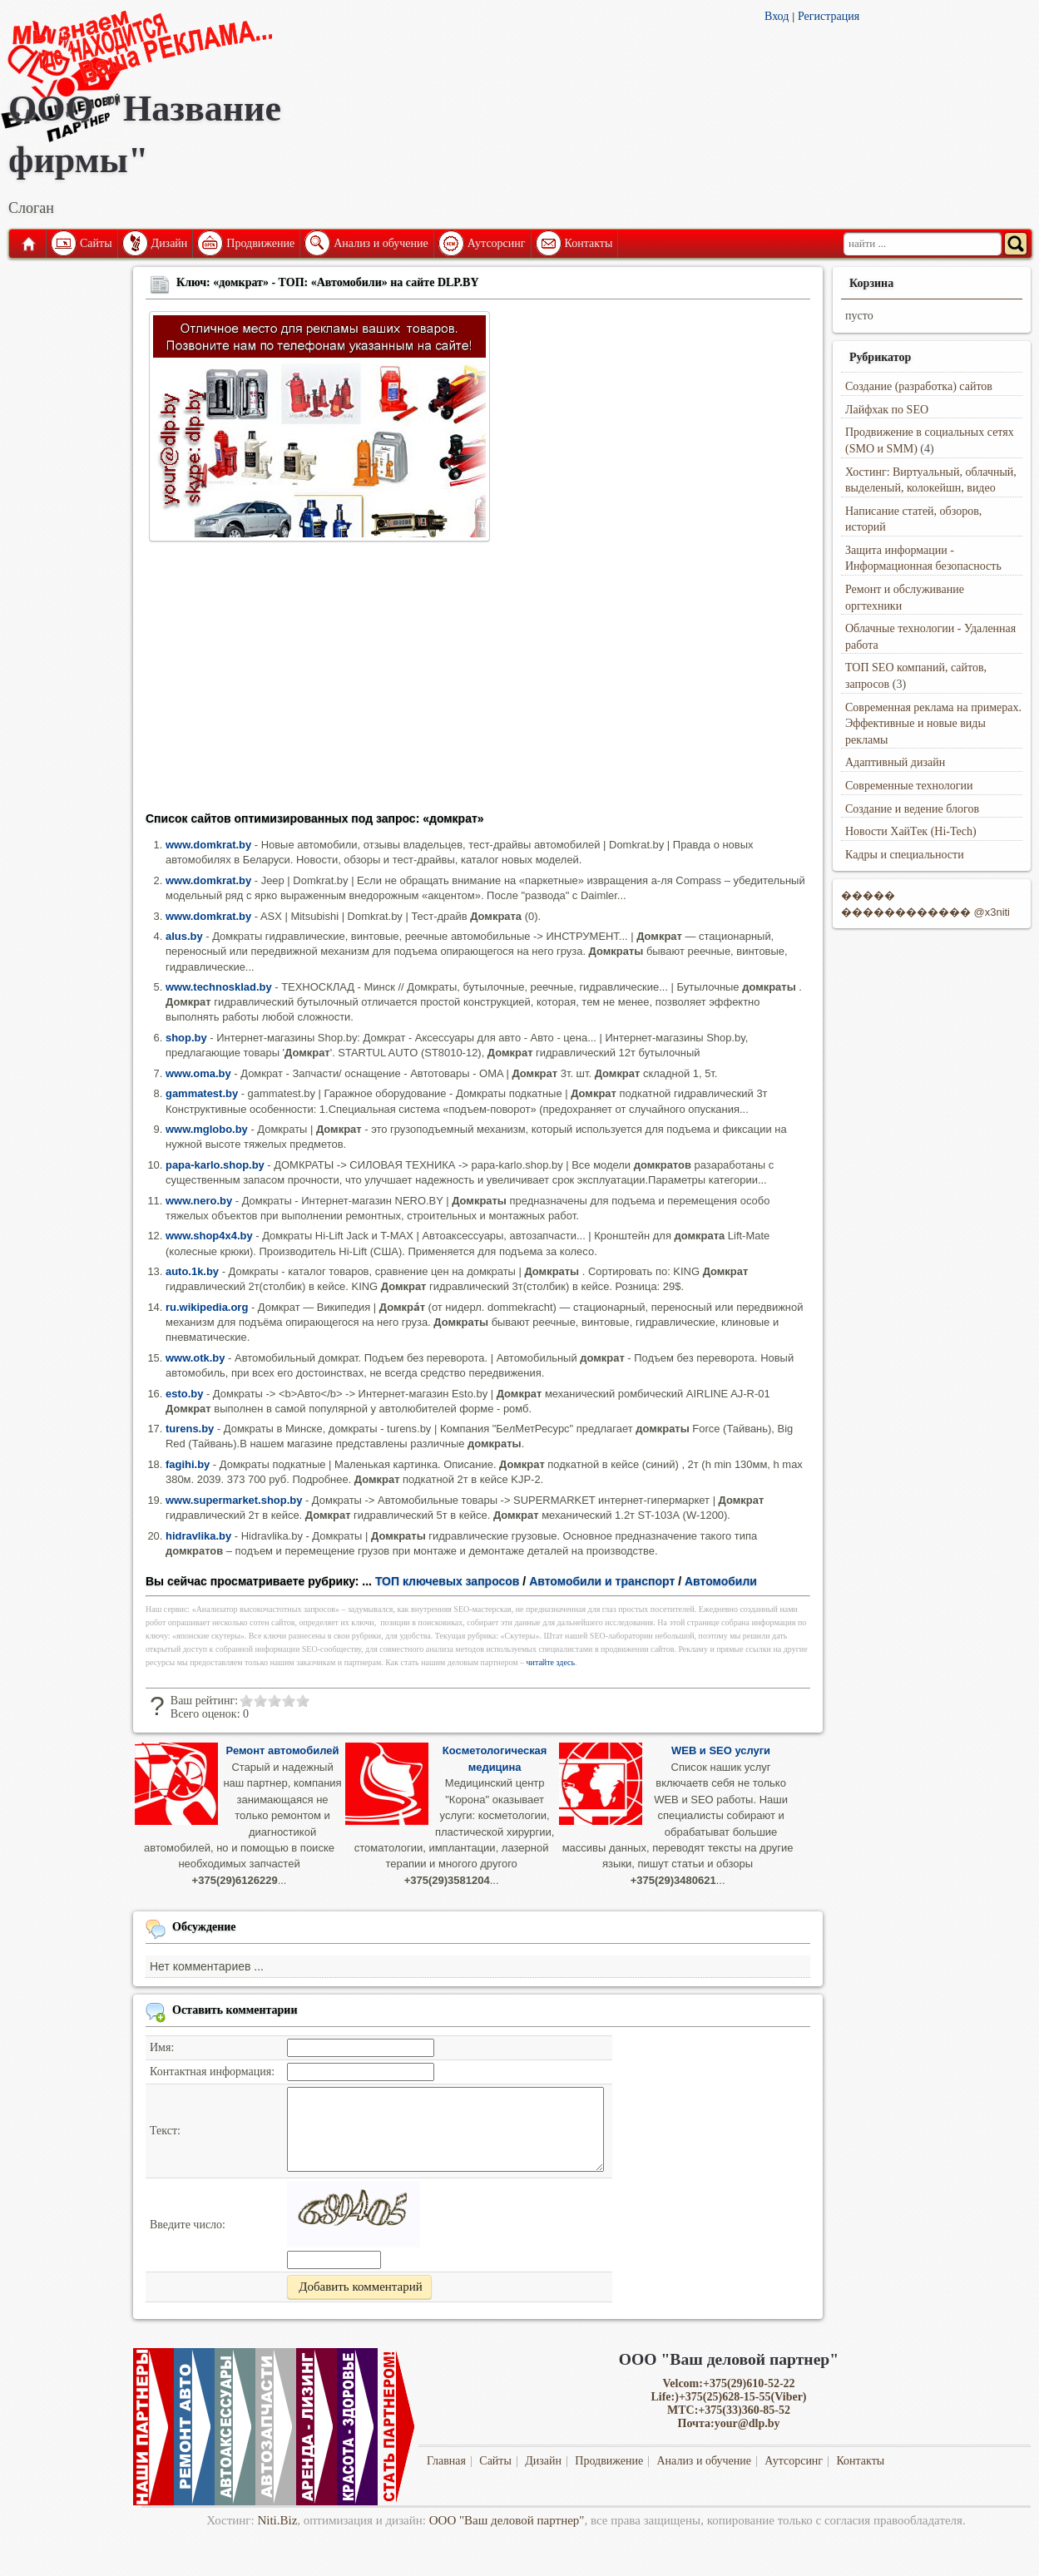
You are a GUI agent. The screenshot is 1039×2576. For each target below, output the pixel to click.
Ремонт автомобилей (282, 1750)
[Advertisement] (478, 682)
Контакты (589, 243)
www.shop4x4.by (209, 1235)
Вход (776, 16)
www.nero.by (199, 1200)
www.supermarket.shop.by (234, 1500)
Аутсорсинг (497, 243)
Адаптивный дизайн (895, 762)
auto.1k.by (192, 1271)
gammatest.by (202, 1093)
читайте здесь (551, 1662)
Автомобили (721, 1581)
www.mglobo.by (207, 1129)
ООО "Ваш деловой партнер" (507, 2520)
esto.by (184, 1393)
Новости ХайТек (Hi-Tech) (911, 831)
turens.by (190, 1428)
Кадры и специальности (904, 854)
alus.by (184, 936)
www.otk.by (195, 1358)
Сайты (96, 243)
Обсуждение (204, 1927)
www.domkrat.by (208, 844)
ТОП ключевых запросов (447, 1581)
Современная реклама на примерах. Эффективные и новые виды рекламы (933, 723)
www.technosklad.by (219, 987)
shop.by (186, 1037)
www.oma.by (198, 1073)
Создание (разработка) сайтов (918, 386)
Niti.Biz (277, 2520)
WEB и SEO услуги (720, 1750)
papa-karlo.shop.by (215, 1165)
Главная (27, 244)
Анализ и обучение (381, 243)
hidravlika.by (198, 1536)
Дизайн (169, 243)
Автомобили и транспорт (602, 1581)
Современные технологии (909, 785)
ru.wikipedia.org (207, 1307)
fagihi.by (188, 1464)
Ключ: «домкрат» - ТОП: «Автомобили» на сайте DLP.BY (327, 282)
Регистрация (828, 16)
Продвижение (260, 243)
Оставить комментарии (235, 2010)
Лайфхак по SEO (886, 409)
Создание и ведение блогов (912, 809)
